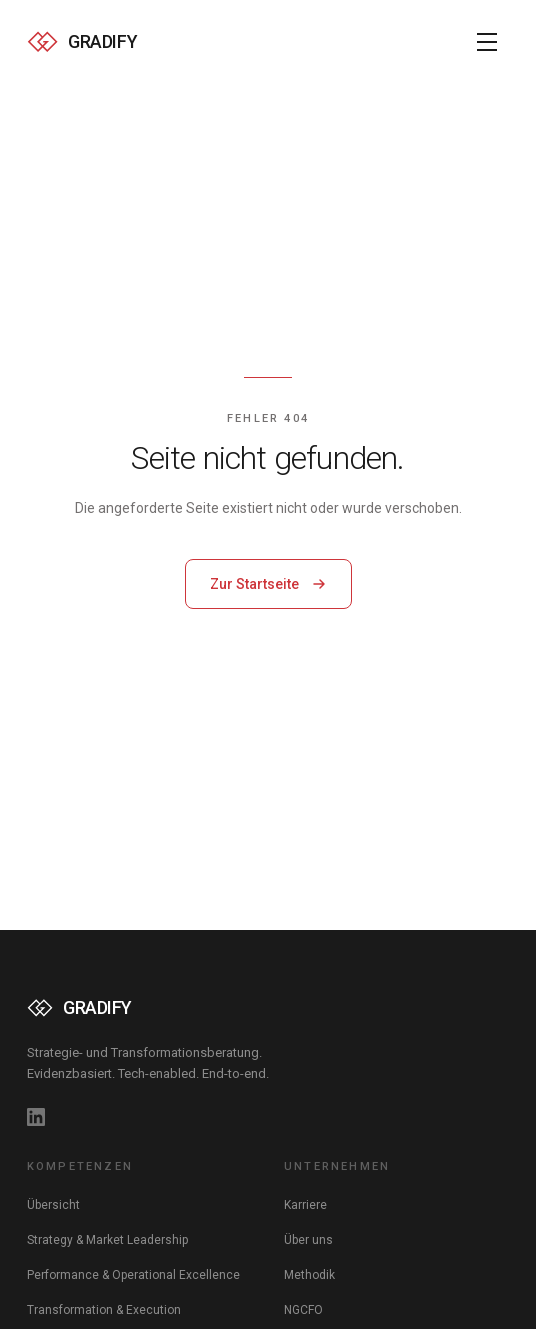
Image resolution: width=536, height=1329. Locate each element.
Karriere (305, 1205)
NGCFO (303, 1310)
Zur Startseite (268, 584)
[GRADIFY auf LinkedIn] (36, 1117)
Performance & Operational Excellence (133, 1275)
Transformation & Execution (104, 1310)
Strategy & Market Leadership (107, 1240)
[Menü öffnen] (487, 42)
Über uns (308, 1240)
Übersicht (53, 1205)
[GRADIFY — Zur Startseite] (82, 42)
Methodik (309, 1275)
